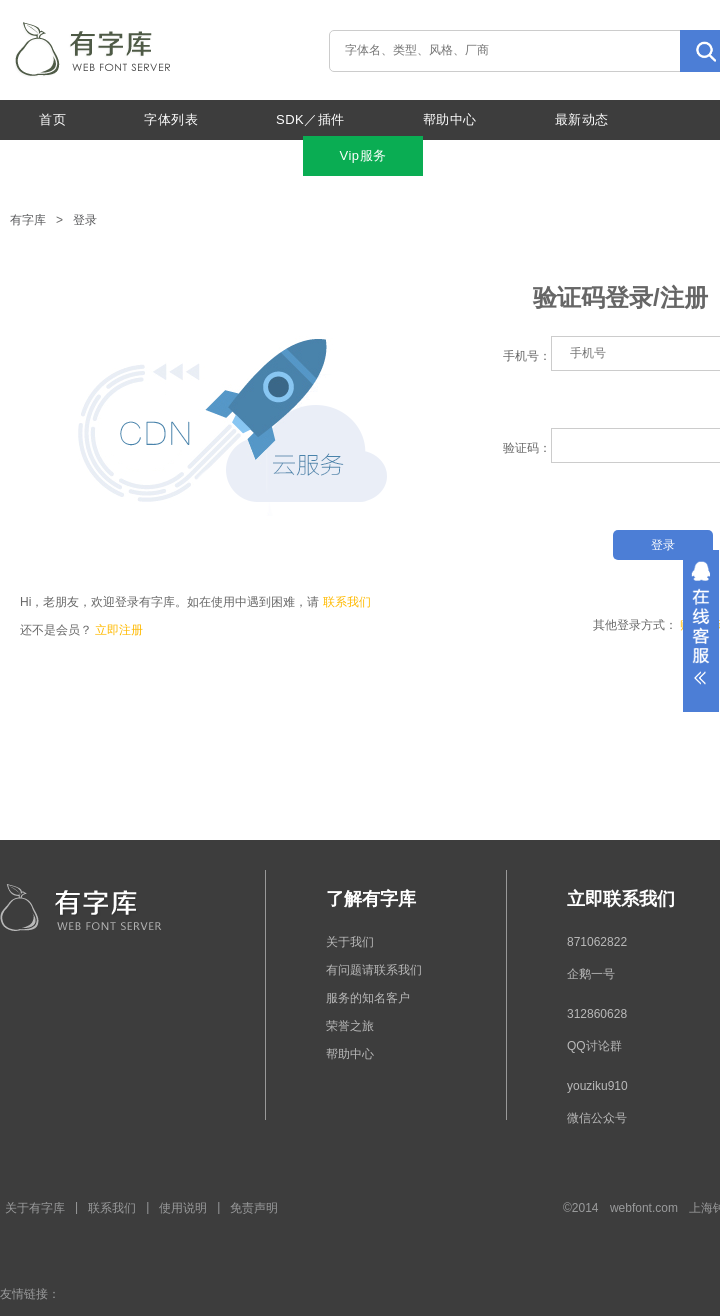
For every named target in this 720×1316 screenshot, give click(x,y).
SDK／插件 (310, 119)
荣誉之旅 (350, 1026)
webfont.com (644, 1208)
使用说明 (183, 1208)
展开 (701, 631)
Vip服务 (362, 155)
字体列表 (171, 119)
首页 (52, 119)
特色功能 (198, 155)
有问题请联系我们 (374, 970)
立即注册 (119, 630)
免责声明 (254, 1208)
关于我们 (66, 155)
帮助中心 (450, 119)
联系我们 (347, 602)
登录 (85, 220)
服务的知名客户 (368, 998)
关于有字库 (35, 1208)
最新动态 (582, 119)
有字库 (28, 220)
